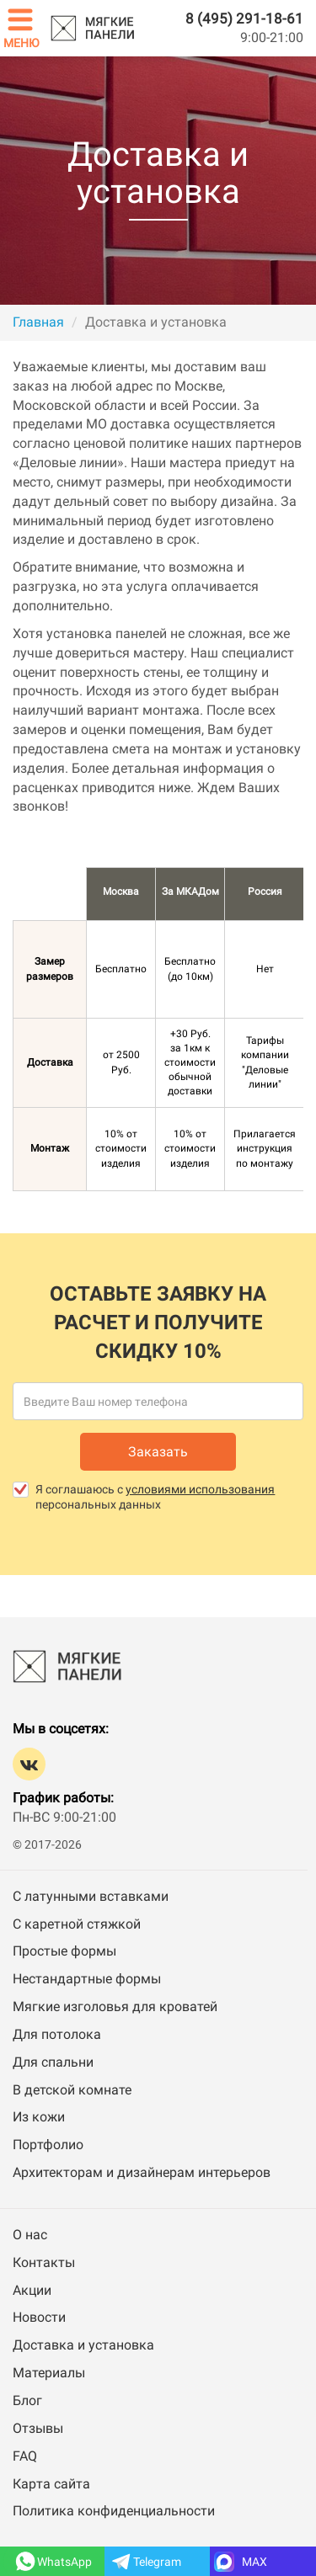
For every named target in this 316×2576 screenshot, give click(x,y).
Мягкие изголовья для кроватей (115, 2006)
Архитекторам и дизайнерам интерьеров (141, 2172)
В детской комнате (72, 2090)
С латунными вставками (91, 1896)
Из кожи (39, 2117)
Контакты (44, 2262)
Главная (38, 322)
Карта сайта (51, 2484)
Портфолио (48, 2145)
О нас (30, 2235)
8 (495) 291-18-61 (244, 18)
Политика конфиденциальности (114, 2511)
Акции (32, 2290)
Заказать (158, 1452)
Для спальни (53, 2062)
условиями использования (200, 1489)
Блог (27, 2400)
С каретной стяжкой (77, 1924)
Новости (39, 2317)
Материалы (49, 2373)
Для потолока (57, 2034)
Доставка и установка (83, 2345)
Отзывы (38, 2428)
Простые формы (64, 1951)
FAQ (25, 2456)
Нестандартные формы (87, 1979)
